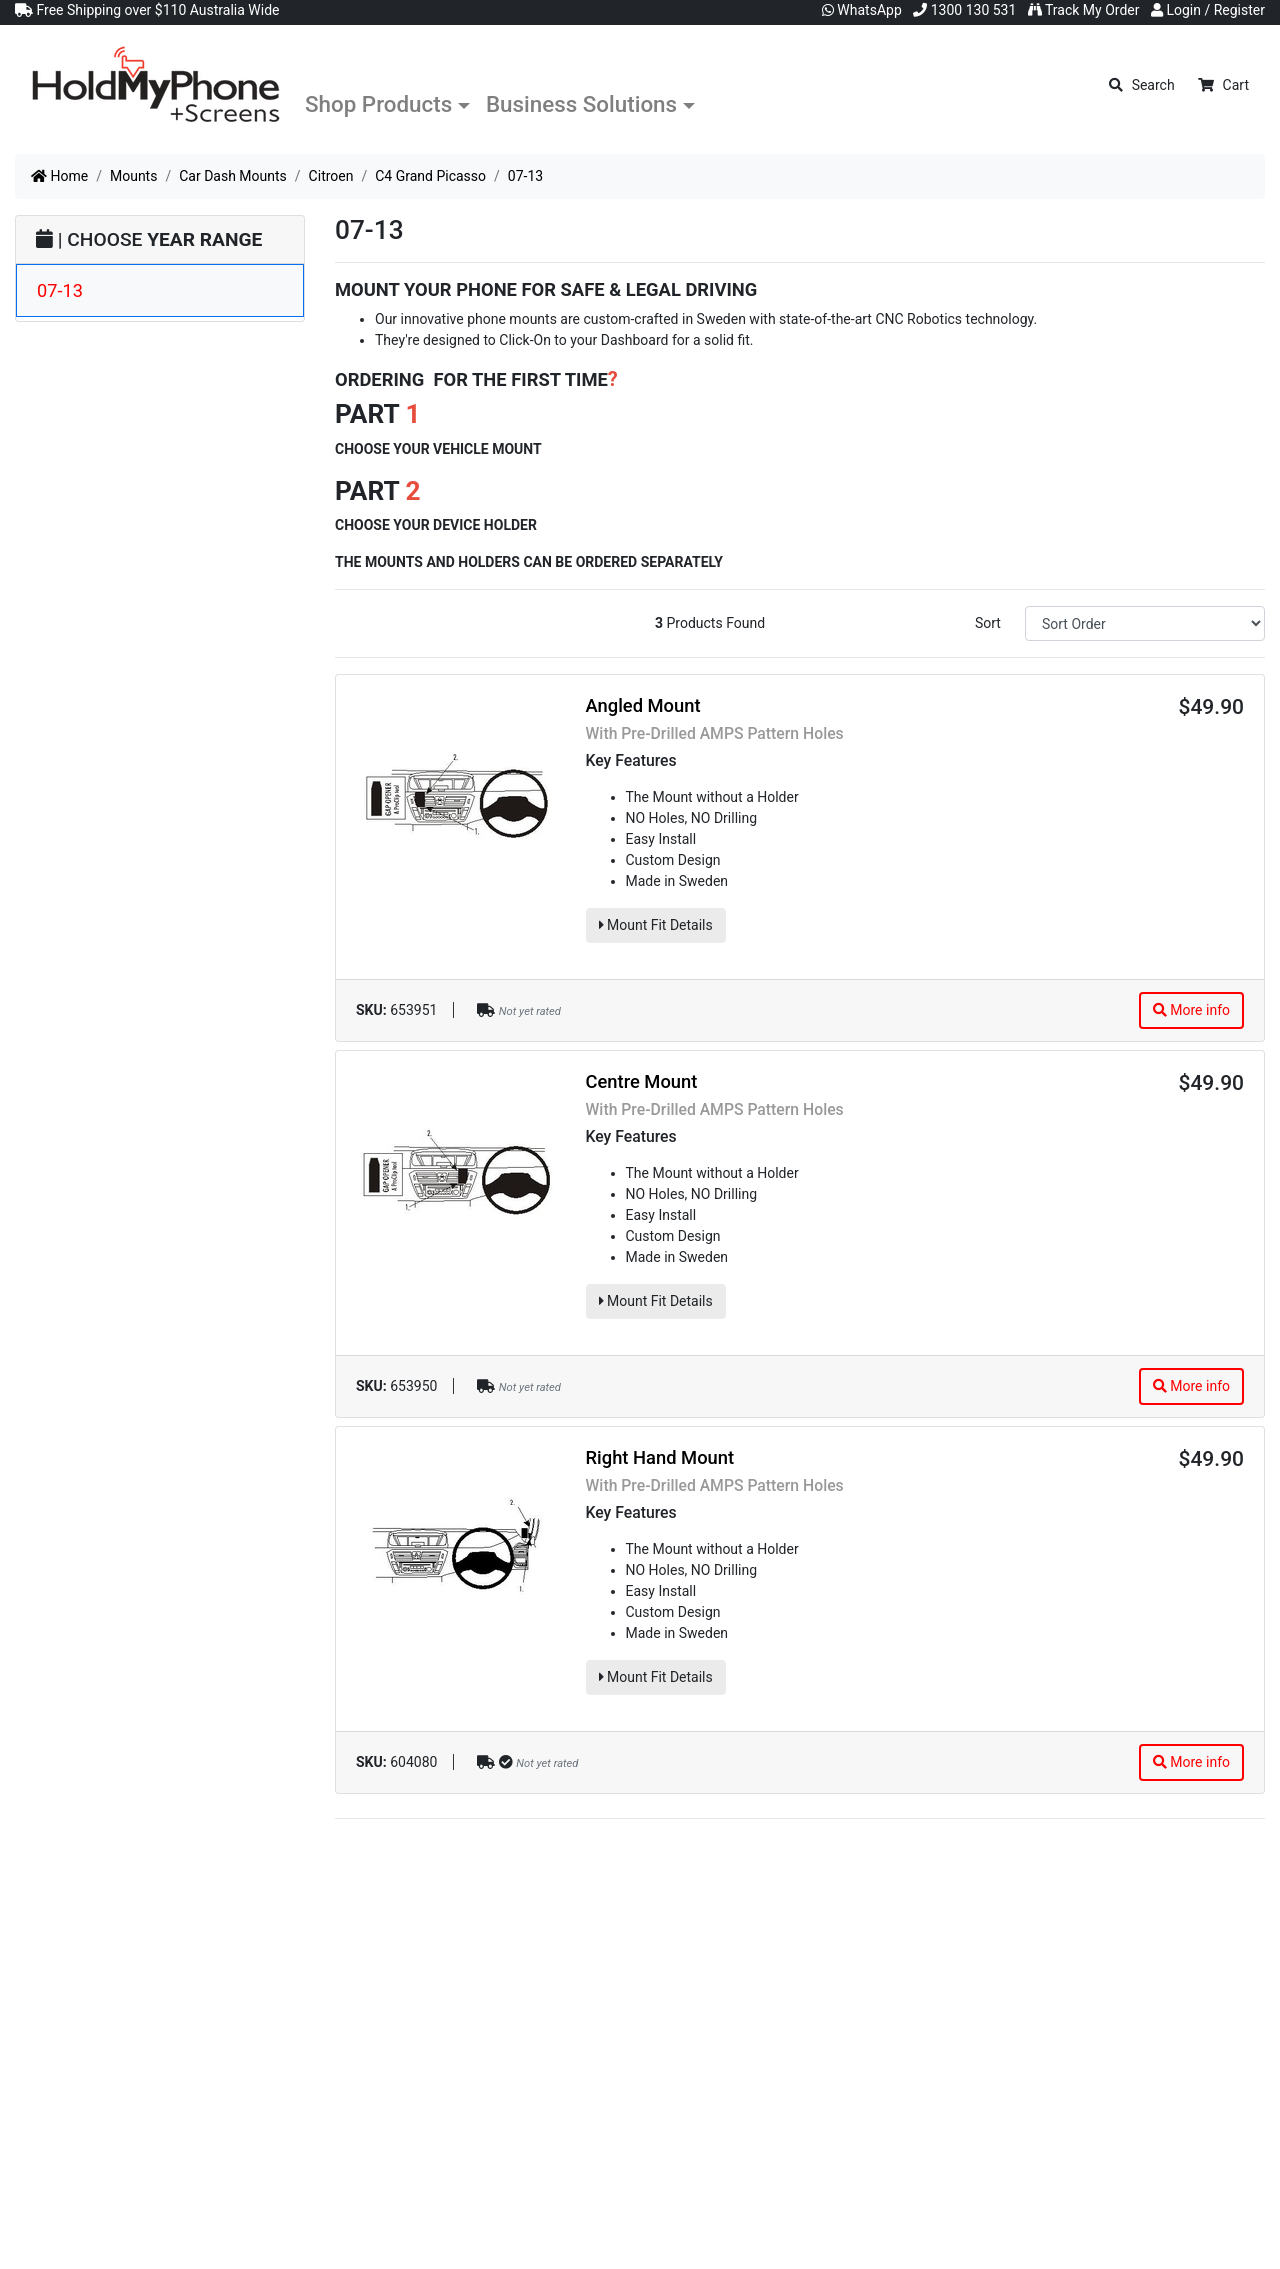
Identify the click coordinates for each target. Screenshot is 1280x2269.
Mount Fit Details (656, 925)
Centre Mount (642, 1081)
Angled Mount (643, 705)
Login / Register (1208, 10)
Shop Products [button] (378, 104)
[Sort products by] (1145, 623)
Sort (988, 623)
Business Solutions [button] (581, 104)
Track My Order (1084, 10)
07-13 (60, 290)
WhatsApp (862, 10)
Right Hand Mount (660, 1457)
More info (1191, 1010)
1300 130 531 (964, 10)
